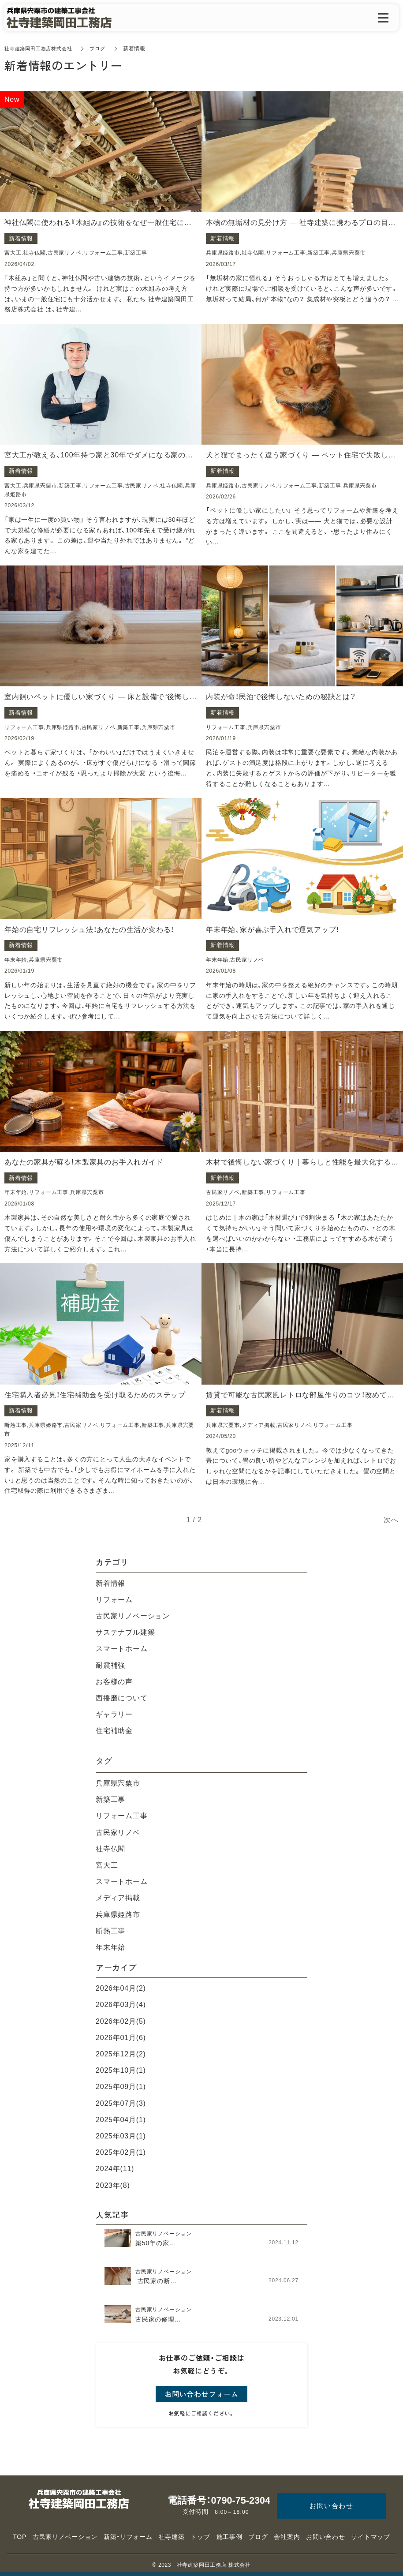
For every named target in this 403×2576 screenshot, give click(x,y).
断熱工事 (110, 1931)
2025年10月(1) (121, 2070)
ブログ (103, 48)
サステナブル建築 (125, 1632)
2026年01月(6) (121, 2037)
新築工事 (110, 1799)
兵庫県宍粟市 (118, 1783)
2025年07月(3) (121, 2103)
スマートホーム (122, 1648)
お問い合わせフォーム (201, 2394)
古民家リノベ (118, 1832)
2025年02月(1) (121, 2152)
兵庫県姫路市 (118, 1914)
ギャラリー (114, 1714)
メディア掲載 (118, 1898)
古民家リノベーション (133, 1616)
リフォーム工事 (122, 1816)
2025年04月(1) (121, 2119)
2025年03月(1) (121, 2136)
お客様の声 (114, 1681)
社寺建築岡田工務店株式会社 (41, 48)
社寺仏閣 (110, 1849)
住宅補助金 (114, 1730)
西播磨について (122, 1698)
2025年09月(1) (121, 2086)
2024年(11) (115, 2168)
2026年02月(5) (121, 2021)
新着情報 (110, 1583)
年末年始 (110, 1947)
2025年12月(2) (121, 2054)
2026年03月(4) (121, 2004)
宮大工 (107, 1865)
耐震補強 (110, 1665)
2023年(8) (113, 2185)
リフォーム (114, 1599)
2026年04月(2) (121, 1988)
